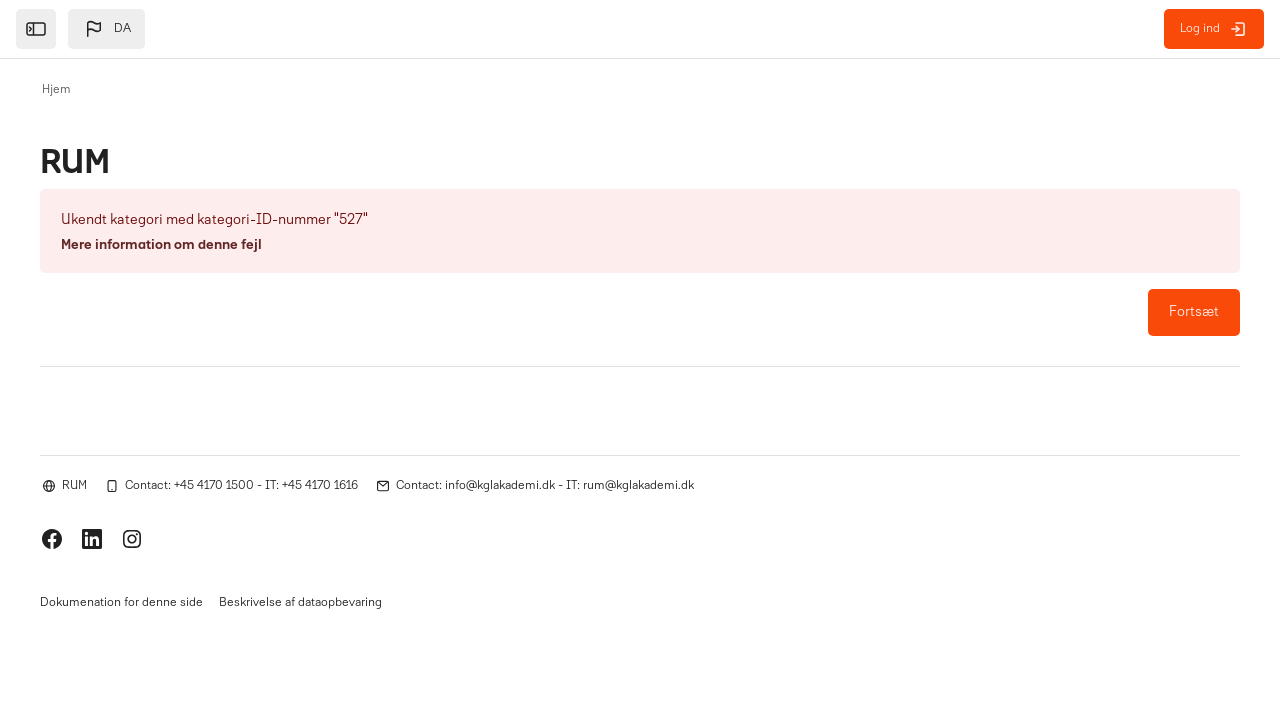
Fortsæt (1194, 312)
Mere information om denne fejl (161, 245)
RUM (74, 486)
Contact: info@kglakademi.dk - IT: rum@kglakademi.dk (545, 486)
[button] (106, 29)
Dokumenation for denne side (121, 605)
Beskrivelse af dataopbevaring (300, 605)
